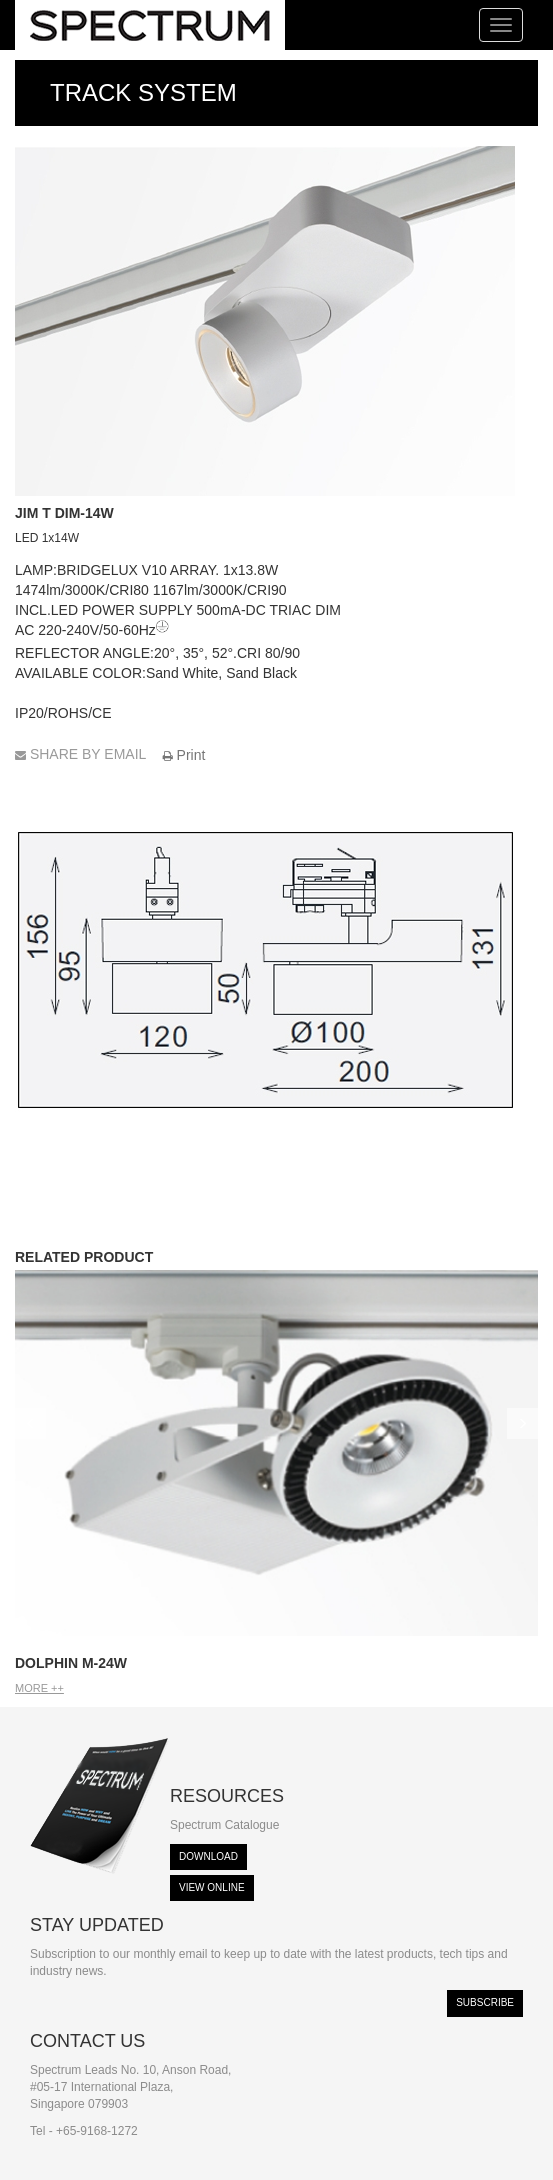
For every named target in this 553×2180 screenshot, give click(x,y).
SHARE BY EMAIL (82, 754)
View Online (212, 1887)
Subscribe (485, 2002)
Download (208, 1856)
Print (184, 755)
